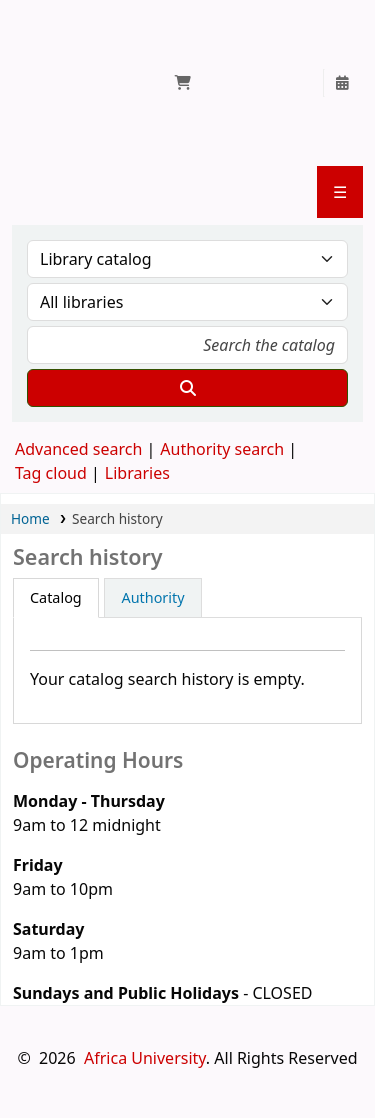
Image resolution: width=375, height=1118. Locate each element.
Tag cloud (51, 473)
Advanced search (78, 449)
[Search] (187, 388)
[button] (183, 83)
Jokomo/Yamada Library (43, 35)
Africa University (145, 1058)
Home (30, 518)
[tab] (56, 598)
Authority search (222, 449)
